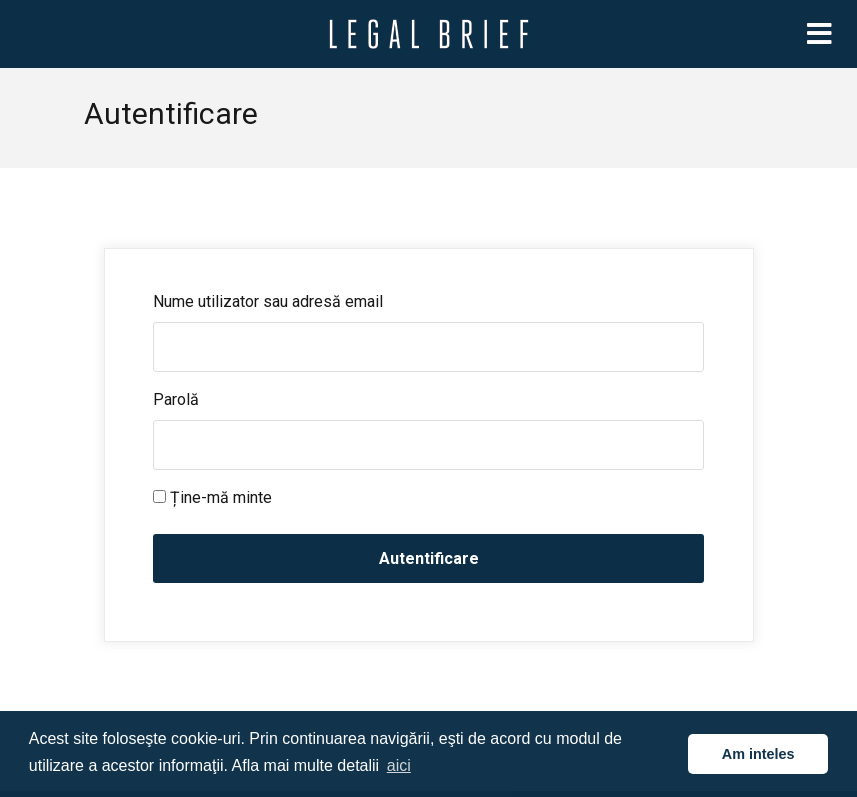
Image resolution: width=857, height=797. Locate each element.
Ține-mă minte (212, 497)
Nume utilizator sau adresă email (268, 301)
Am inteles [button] (758, 754)
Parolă (176, 399)
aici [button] (399, 765)
